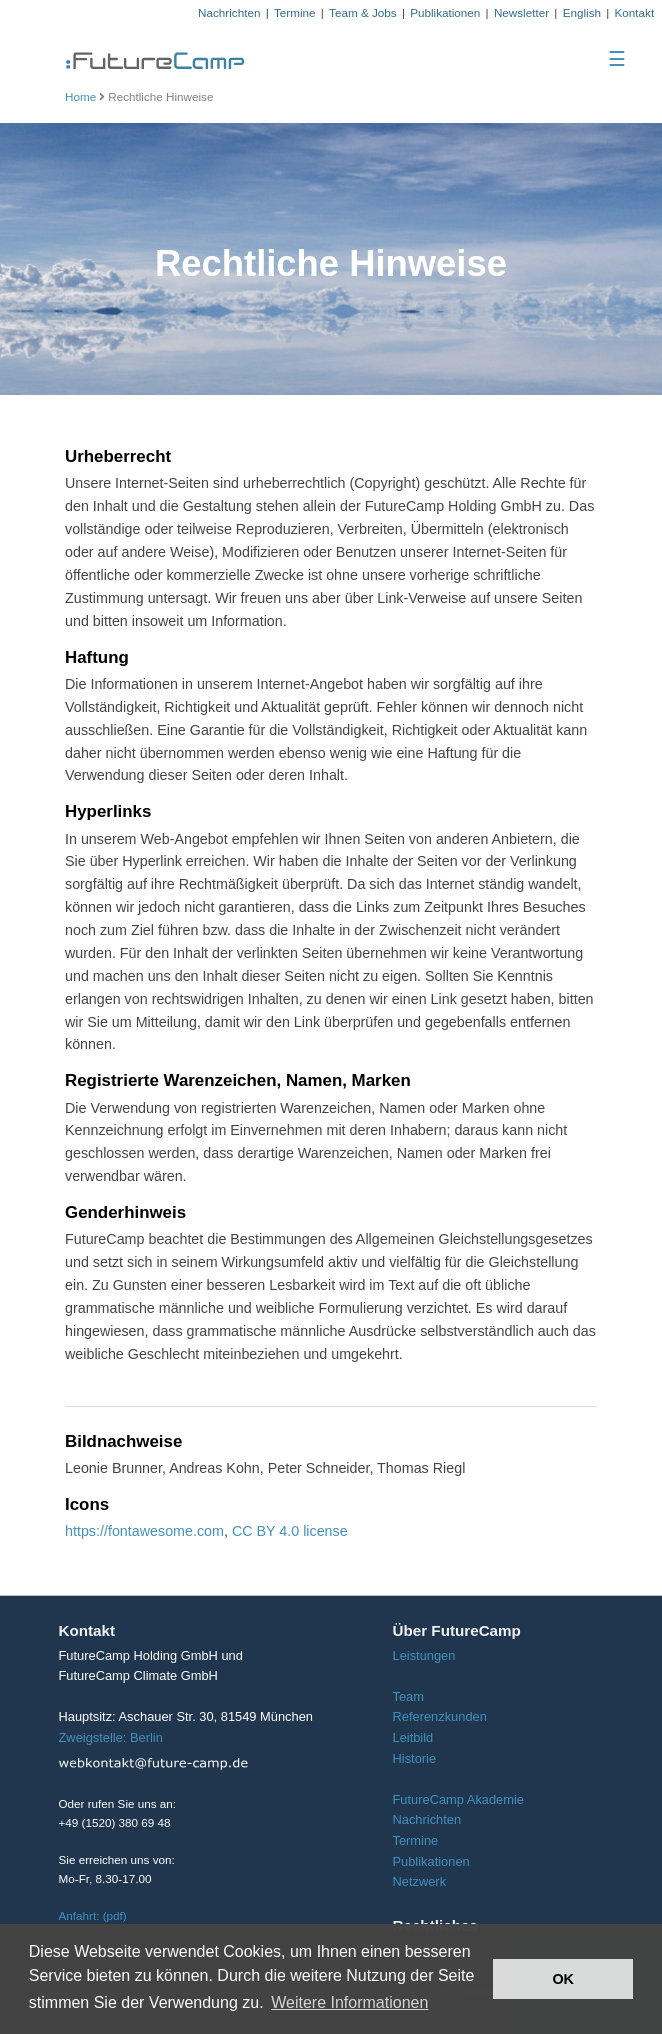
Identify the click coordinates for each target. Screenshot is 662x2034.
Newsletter (521, 12)
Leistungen (423, 1655)
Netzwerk (419, 1881)
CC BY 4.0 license (290, 1531)
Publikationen (445, 12)
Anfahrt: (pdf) (93, 1915)
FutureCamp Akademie (458, 1799)
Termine (295, 12)
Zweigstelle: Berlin (111, 1737)
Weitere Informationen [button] (349, 2002)
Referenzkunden (439, 1716)
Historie (414, 1758)
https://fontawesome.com (144, 1531)
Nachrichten (229, 12)
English (582, 12)
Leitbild (412, 1737)
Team (407, 1696)
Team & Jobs (363, 12)
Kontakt (635, 12)
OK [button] (563, 1979)
